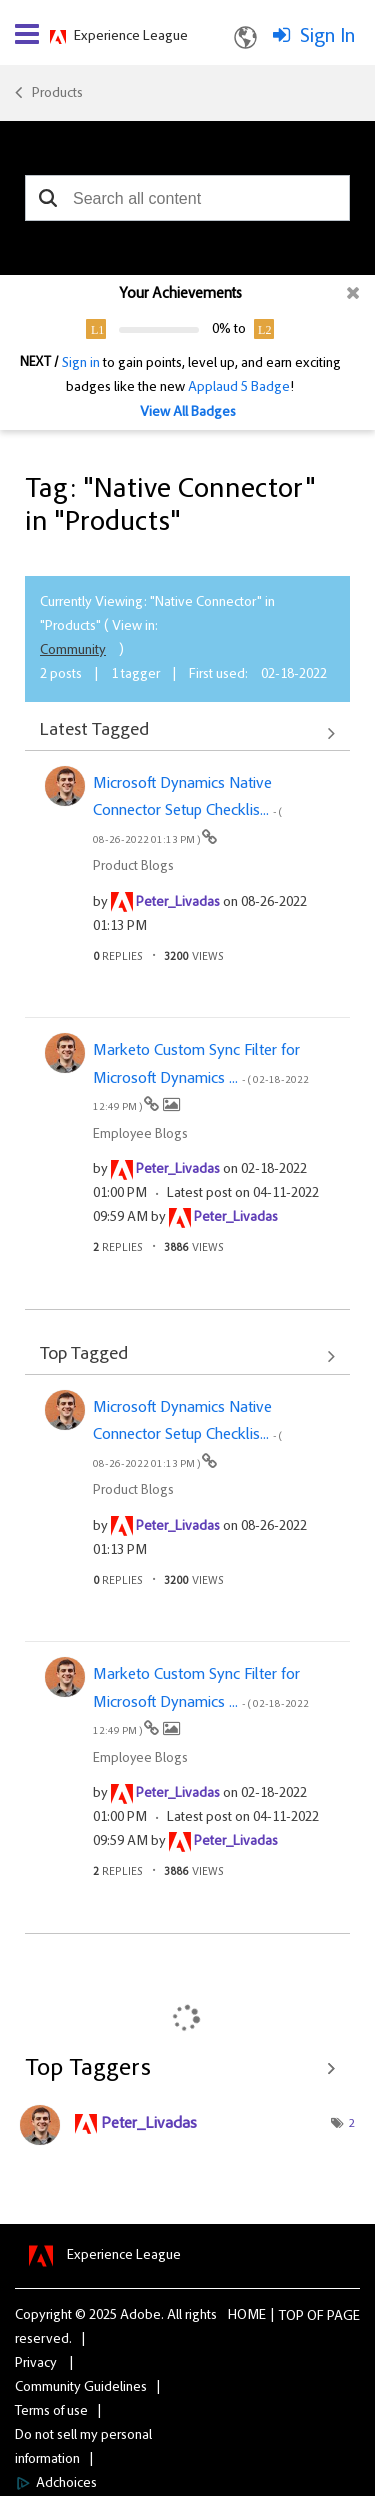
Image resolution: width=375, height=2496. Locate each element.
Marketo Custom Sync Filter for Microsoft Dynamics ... (201, 1078)
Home (247, 2316)
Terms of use (51, 2412)
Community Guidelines (81, 2388)
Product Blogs (133, 867)
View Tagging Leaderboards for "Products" (187, 2069)
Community (73, 651)
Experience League (131, 37)
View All (187, 733)
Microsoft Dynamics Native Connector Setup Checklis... (187, 811)
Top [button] (291, 2317)
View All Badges (188, 413)
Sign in (81, 364)
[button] (47, 198)
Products (57, 94)
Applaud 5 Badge (239, 388)
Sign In (327, 37)
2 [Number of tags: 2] (352, 2124)
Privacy (36, 2364)
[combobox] (187, 198)
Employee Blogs (140, 1135)
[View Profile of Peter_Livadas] (178, 903)
